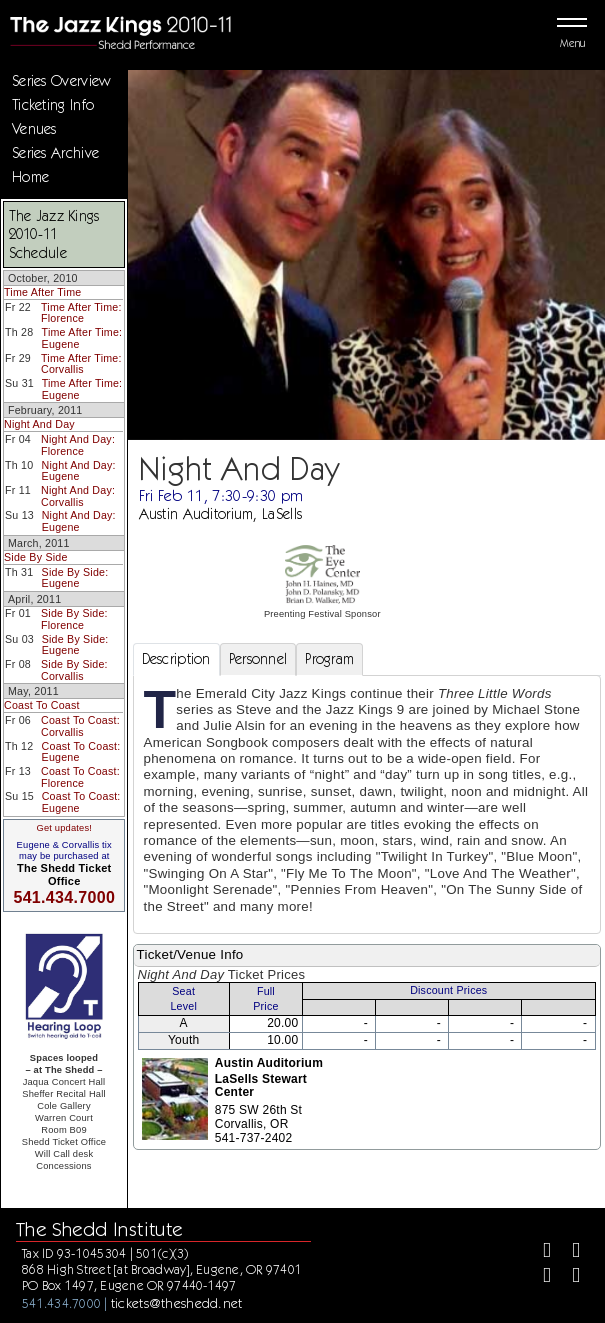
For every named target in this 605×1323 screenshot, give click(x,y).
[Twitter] (567, 1252)
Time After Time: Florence (81, 313)
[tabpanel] (367, 804)
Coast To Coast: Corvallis (80, 726)
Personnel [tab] (258, 659)
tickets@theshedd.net (177, 1303)
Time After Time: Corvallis (81, 364)
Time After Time (42, 292)
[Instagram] (538, 1277)
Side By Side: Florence (74, 619)
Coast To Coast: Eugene (81, 752)
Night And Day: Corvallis (78, 496)
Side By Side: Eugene (75, 578)
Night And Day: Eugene (79, 471)
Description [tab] (176, 659)
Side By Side (36, 557)
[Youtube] (567, 1277)
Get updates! (64, 828)
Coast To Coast (42, 705)
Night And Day (39, 424)
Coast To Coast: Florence (80, 777)
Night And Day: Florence (78, 445)
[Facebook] (538, 1252)
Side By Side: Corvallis (74, 670)
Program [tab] (329, 659)
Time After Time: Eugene (82, 338)
